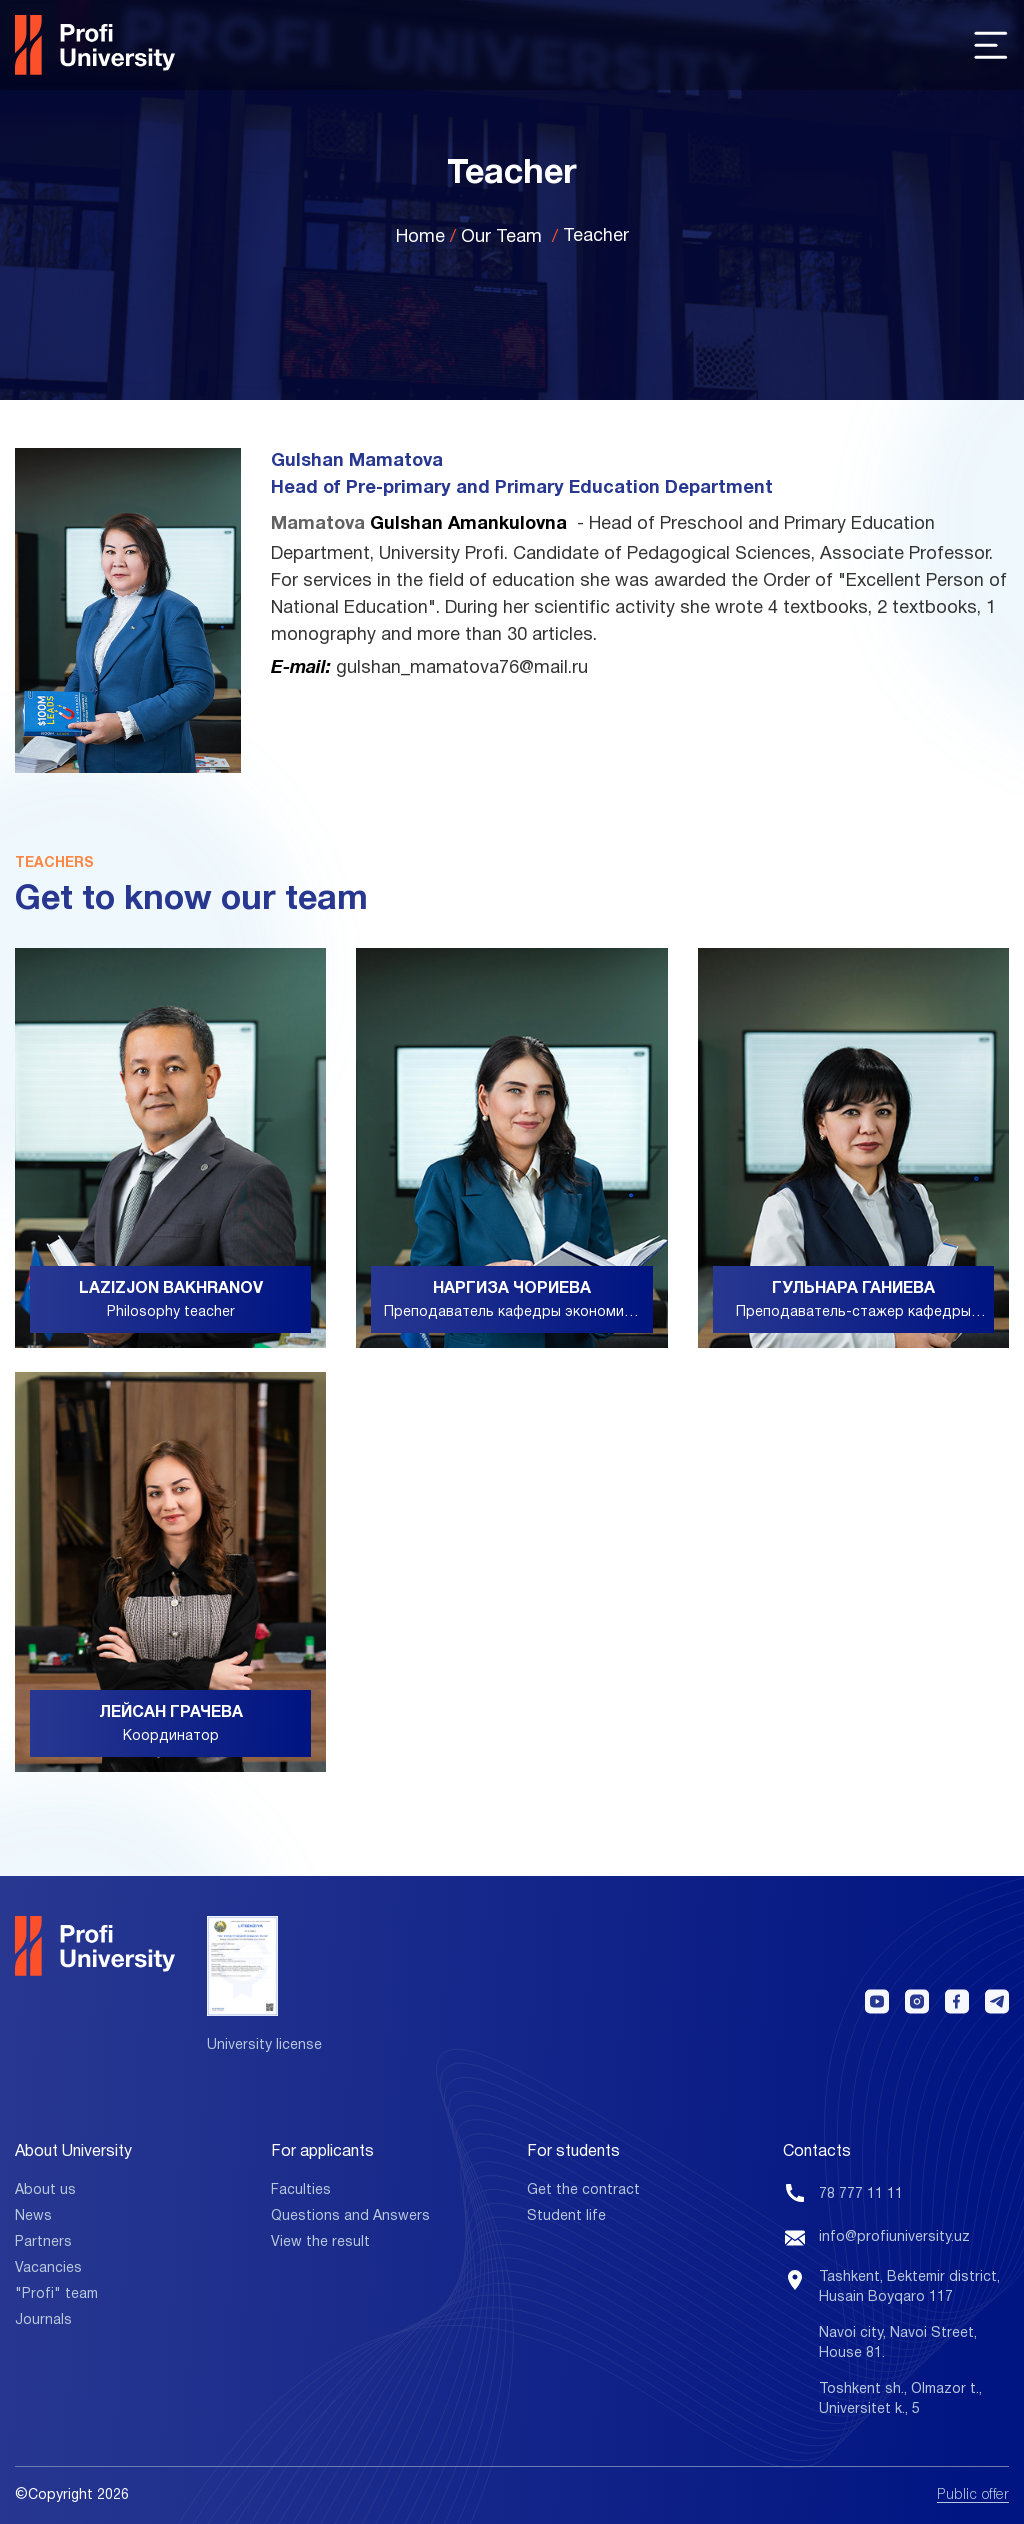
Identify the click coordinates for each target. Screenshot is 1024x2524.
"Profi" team (56, 2294)
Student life (566, 2216)
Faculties (301, 2190)
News (33, 2216)
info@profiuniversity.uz (894, 2237)
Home (420, 237)
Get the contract (583, 2190)
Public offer (973, 2495)
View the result (320, 2242)
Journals (43, 2320)
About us (45, 2190)
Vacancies (48, 2268)
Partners (43, 2242)
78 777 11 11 (861, 2194)
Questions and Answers (350, 2216)
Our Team (501, 237)
